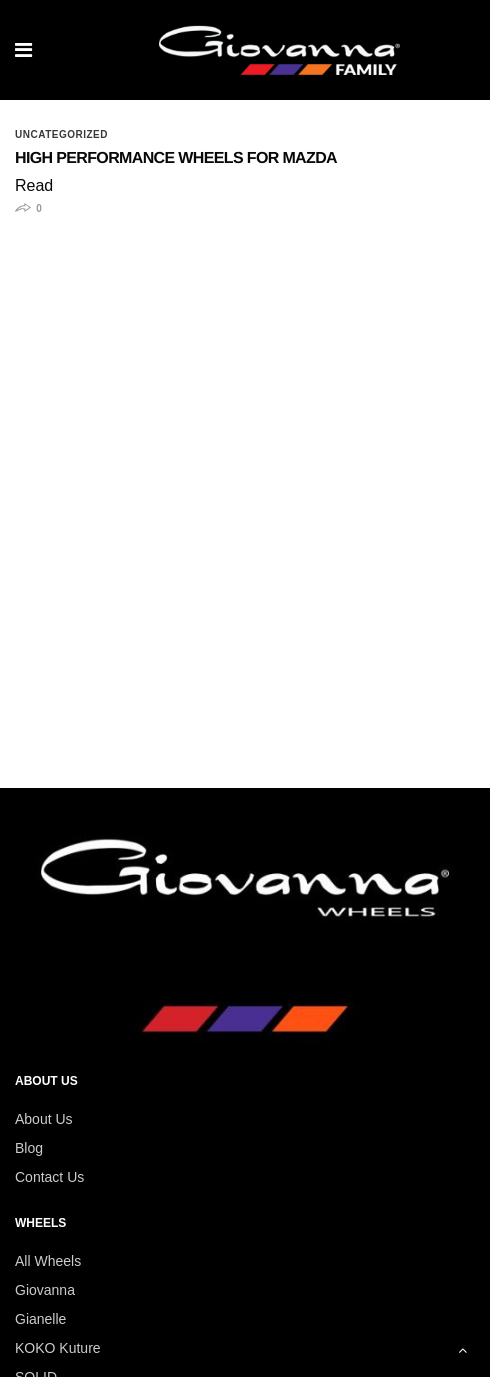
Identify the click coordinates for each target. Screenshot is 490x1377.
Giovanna (45, 1290)
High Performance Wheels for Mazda (176, 158)
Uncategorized (61, 135)
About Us (44, 1119)
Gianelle (40, 1319)
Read (34, 185)
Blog (29, 1148)
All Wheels (48, 1261)
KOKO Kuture (58, 1348)
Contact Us (49, 1177)
